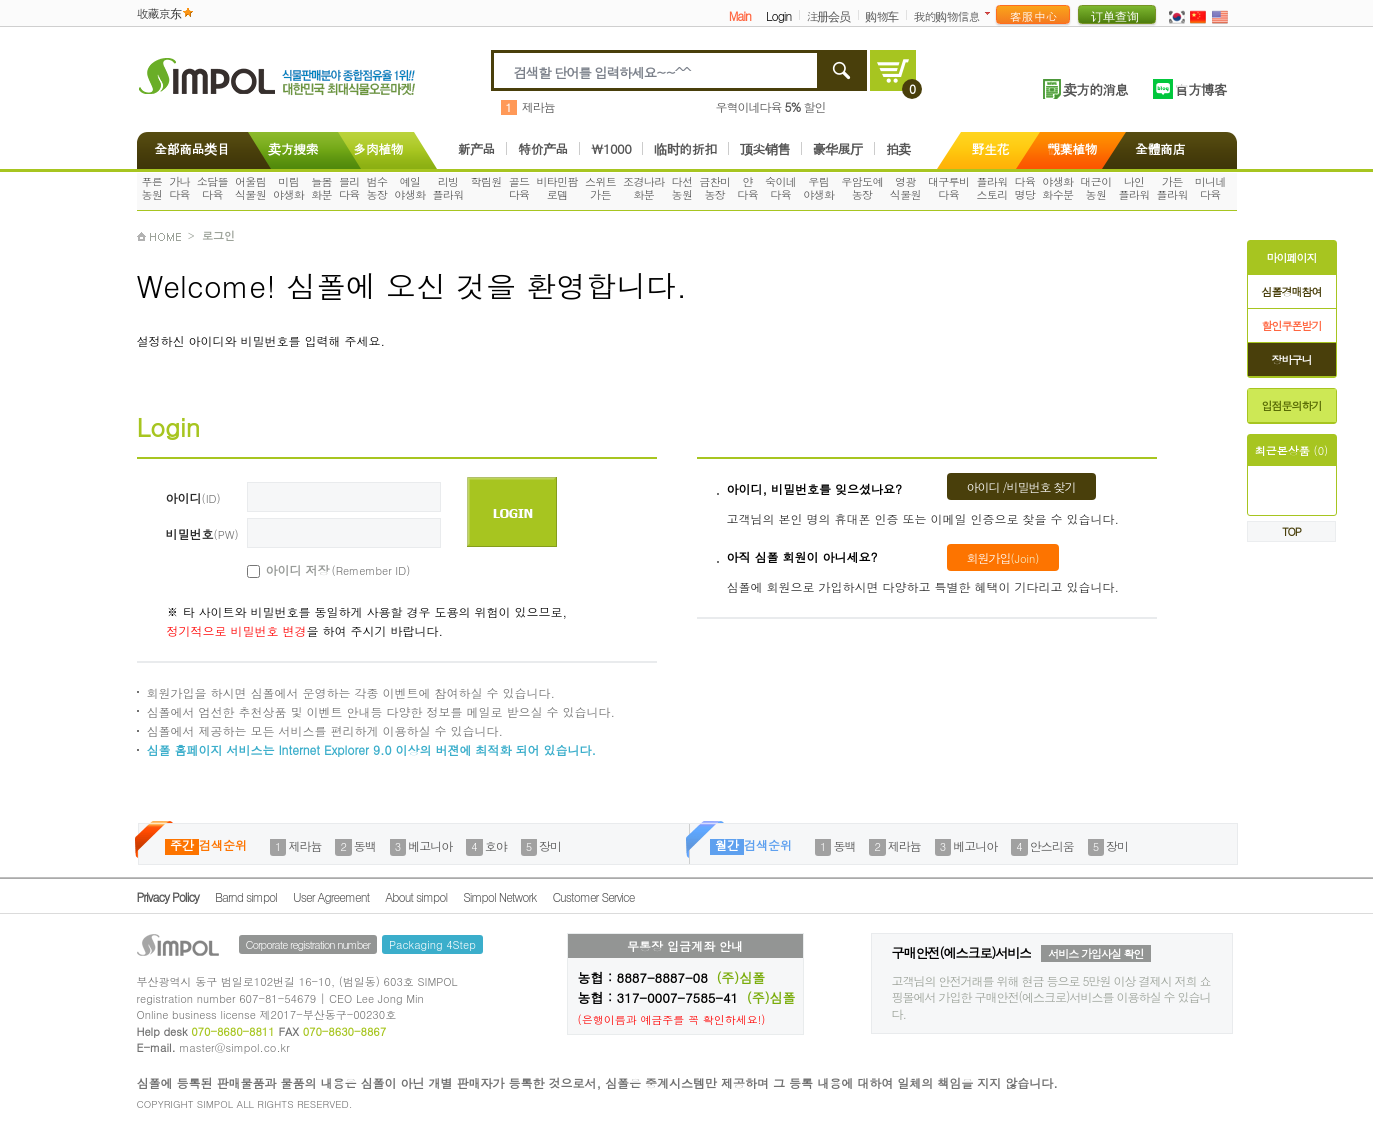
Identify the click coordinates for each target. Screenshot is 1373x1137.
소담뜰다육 (212, 188)
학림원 (486, 181)
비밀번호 (202, 533)
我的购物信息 (946, 15)
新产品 (477, 148)
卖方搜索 (291, 148)
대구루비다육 (949, 188)
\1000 (611, 148)
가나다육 (179, 188)
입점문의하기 (1292, 405)
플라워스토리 (991, 188)
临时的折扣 (685, 148)
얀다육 (747, 188)
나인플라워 (1133, 188)
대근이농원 (1095, 188)
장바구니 (1292, 359)
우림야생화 (818, 188)
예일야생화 (409, 188)
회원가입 (1003, 557)
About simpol (416, 896)
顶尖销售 (765, 148)
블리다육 (349, 188)
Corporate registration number (308, 944)
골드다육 (519, 188)
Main (740, 15)
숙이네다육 (780, 188)
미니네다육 (1210, 188)
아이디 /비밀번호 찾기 (1021, 486)
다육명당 (1025, 188)
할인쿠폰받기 (1292, 325)
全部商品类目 (188, 148)
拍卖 (898, 148)
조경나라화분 (644, 188)
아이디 (193, 497)
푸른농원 (151, 188)
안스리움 (1052, 845)
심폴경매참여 (1292, 291)
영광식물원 (905, 188)
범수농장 (377, 188)
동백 (365, 845)
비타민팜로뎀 (557, 188)
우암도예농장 (862, 188)
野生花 (991, 148)
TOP (1291, 531)
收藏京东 (159, 12)
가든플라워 (1172, 188)
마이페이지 (1292, 257)
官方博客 (1201, 89)
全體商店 (1160, 148)
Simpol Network (499, 896)
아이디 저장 (316, 570)
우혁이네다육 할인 (771, 106)
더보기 (991, 13)
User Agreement (331, 896)
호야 (496, 845)
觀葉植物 (1072, 148)
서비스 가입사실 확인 (1095, 953)
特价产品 (543, 148)
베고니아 (430, 845)
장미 (550, 845)
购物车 (881, 15)
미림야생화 (288, 188)
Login (778, 15)
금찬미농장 (714, 188)
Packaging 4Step (432, 944)
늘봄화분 (321, 188)
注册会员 (828, 15)
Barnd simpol (246, 896)
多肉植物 (378, 148)
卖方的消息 (1095, 89)
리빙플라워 (447, 188)
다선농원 (682, 188)
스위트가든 (600, 188)
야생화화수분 (1057, 188)
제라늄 (538, 106)
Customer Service (593, 896)
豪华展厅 (838, 148)
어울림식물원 (250, 188)
